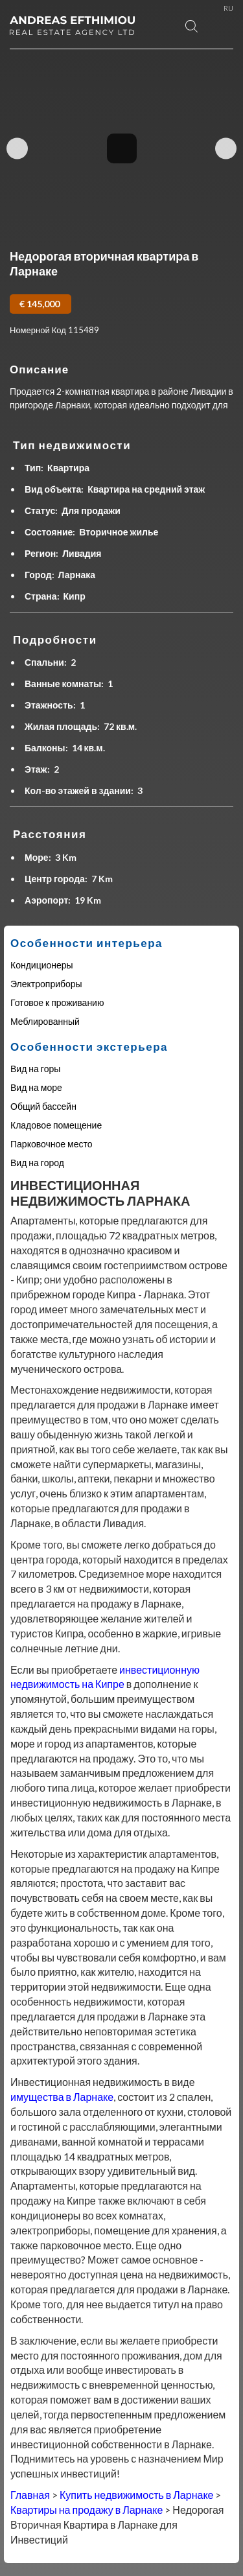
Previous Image (17, 148)
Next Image (226, 148)
